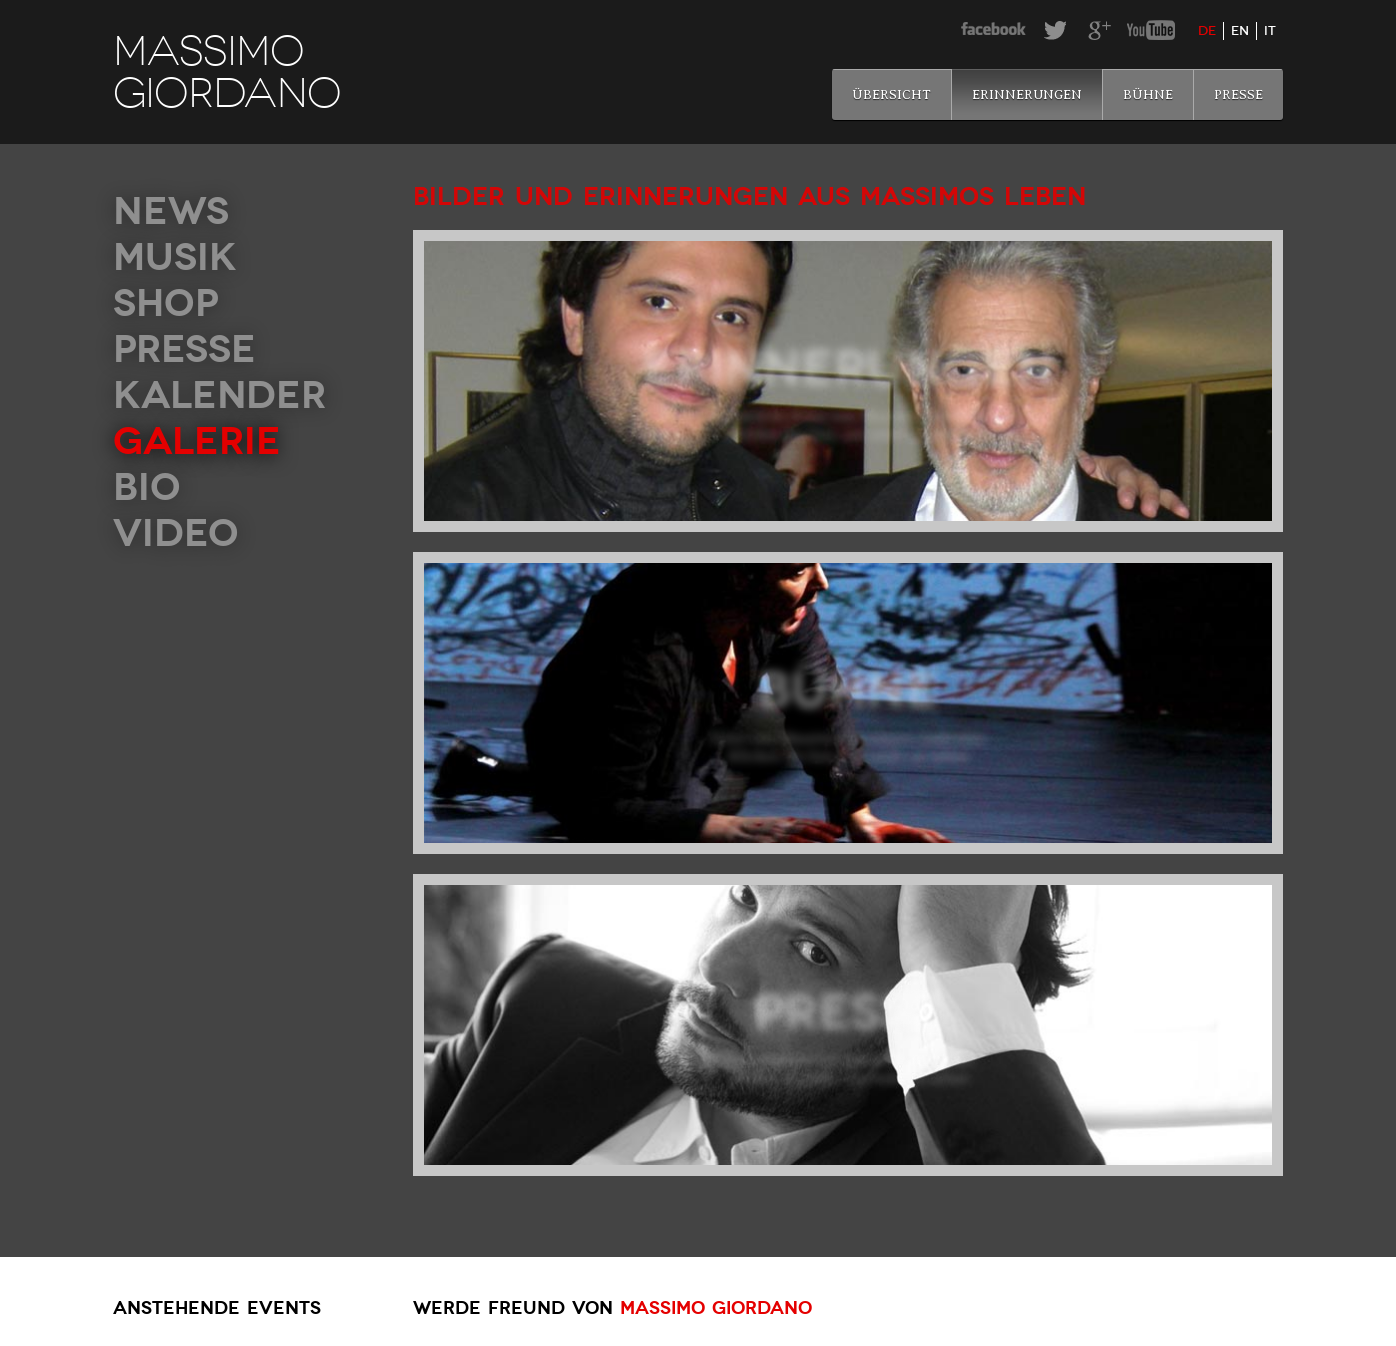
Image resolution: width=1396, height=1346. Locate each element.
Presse (1238, 94)
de (1207, 31)
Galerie (197, 441)
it (1270, 31)
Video (176, 533)
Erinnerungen (1027, 94)
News (171, 211)
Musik (174, 257)
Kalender (219, 395)
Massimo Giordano (716, 1308)
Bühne (1148, 94)
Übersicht (891, 94)
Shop (166, 303)
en (1240, 31)
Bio (147, 487)
